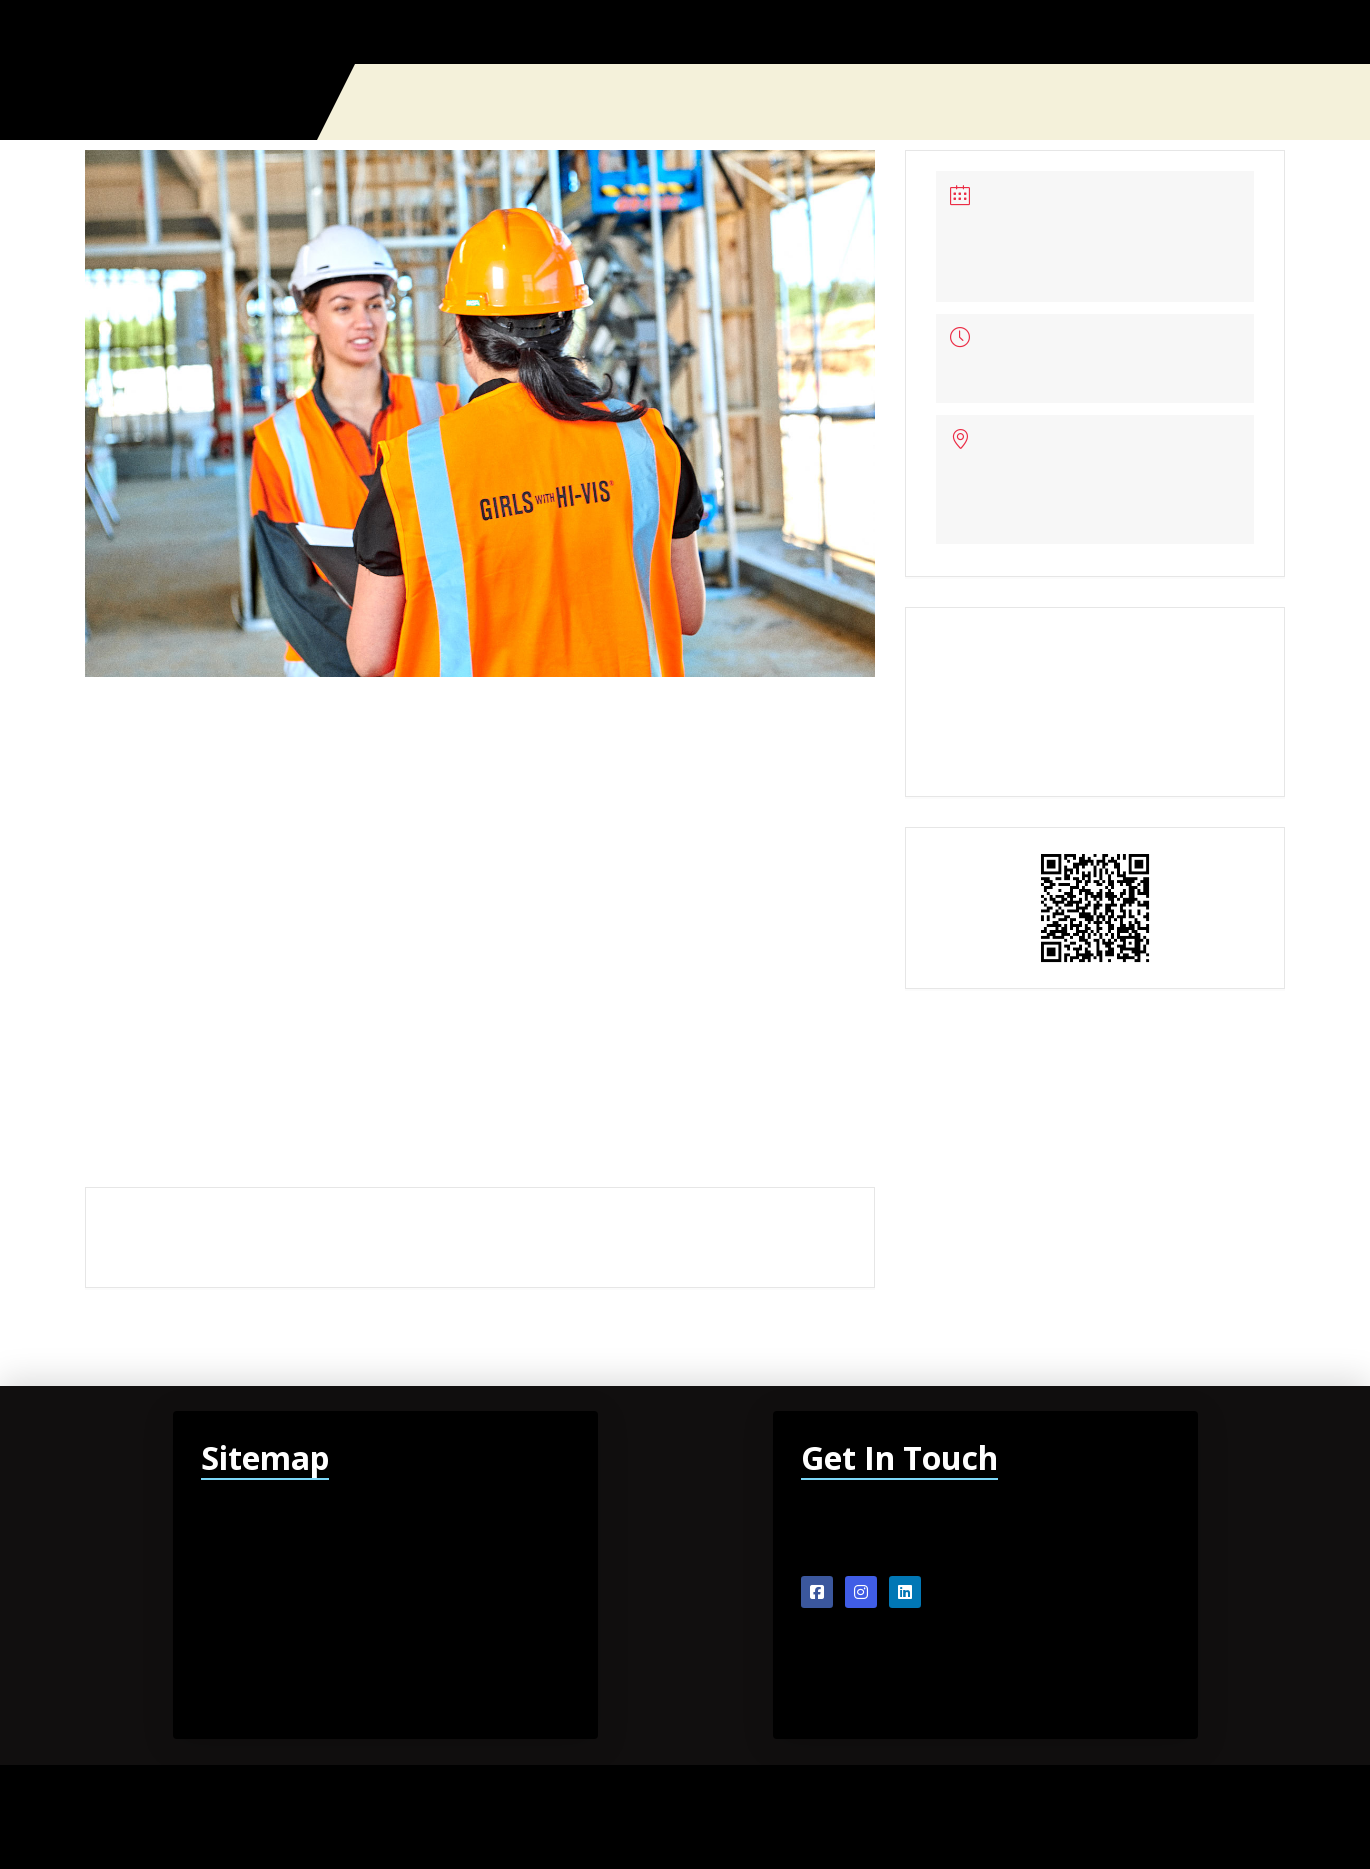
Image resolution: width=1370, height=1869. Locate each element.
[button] (1277, 102)
